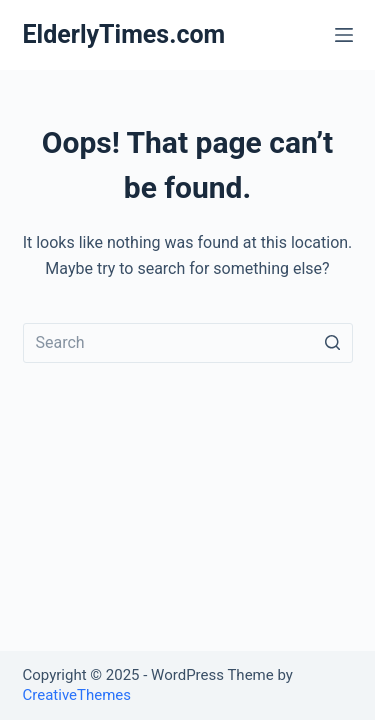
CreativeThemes (77, 695)
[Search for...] (188, 343)
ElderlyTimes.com (124, 34)
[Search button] (333, 343)
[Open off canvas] (344, 35)
